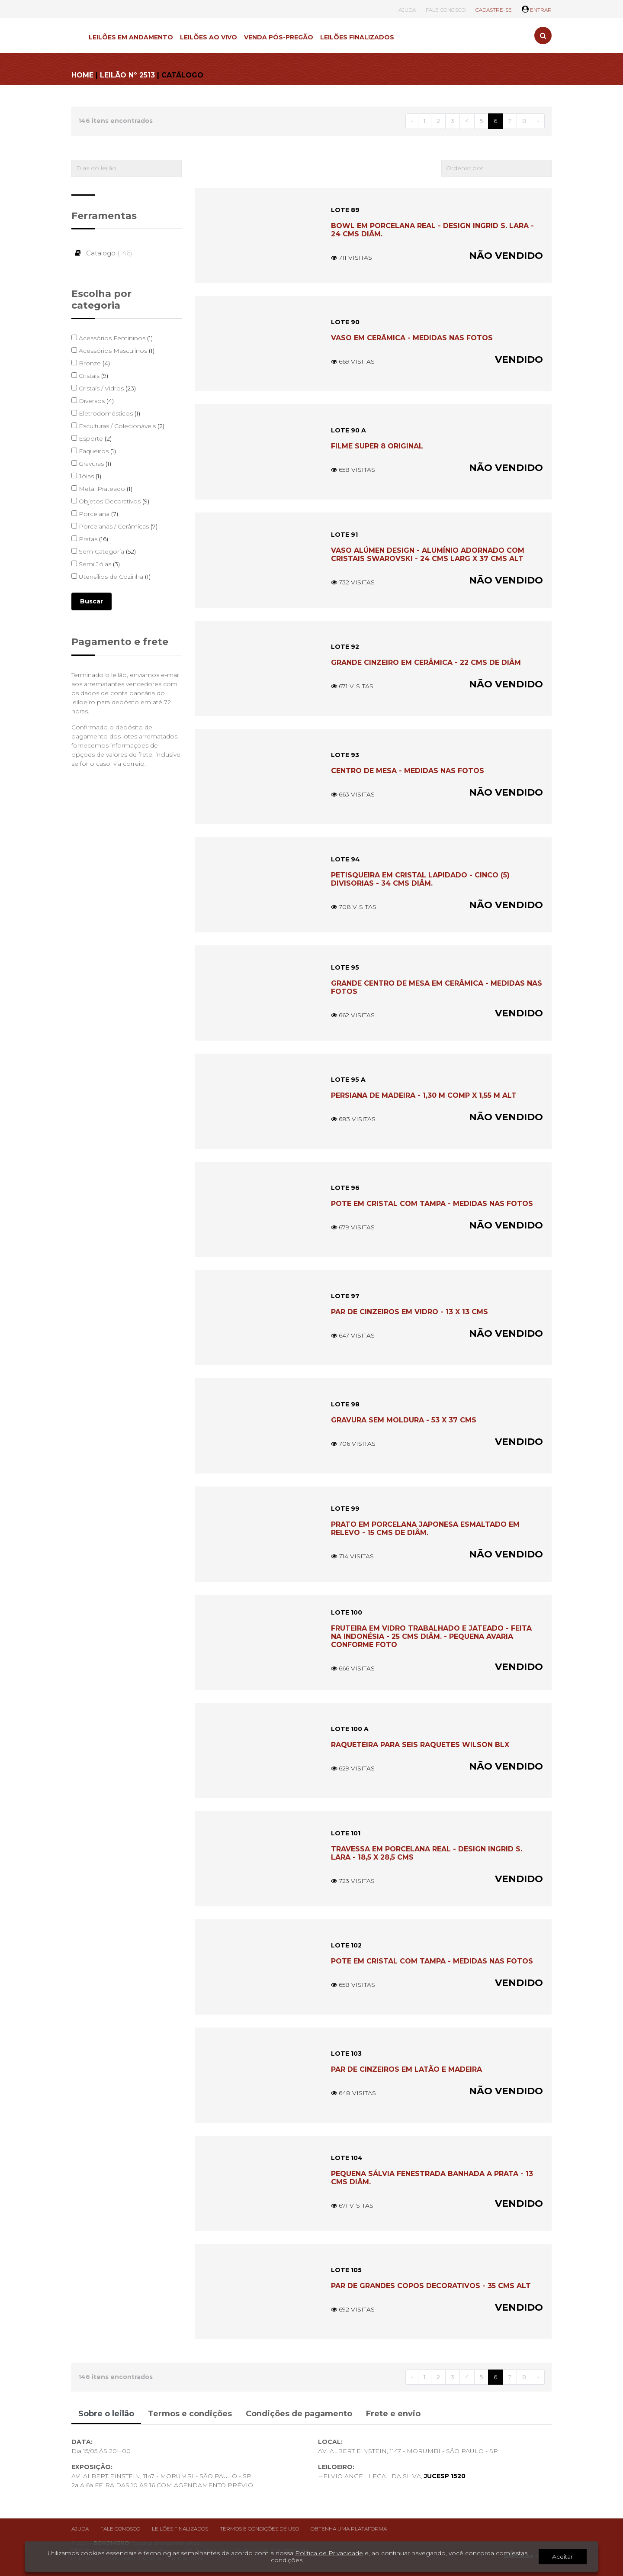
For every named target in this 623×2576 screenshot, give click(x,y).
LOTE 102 (346, 1945)
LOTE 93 (345, 755)
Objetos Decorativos (110, 501)
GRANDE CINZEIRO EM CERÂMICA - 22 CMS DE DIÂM (426, 662)
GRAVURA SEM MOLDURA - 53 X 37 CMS (403, 1420)
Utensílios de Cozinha (111, 576)
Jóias (86, 476)
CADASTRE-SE (493, 9)
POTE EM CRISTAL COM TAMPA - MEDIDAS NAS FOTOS (432, 1203)
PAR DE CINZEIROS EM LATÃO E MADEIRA (406, 2069)
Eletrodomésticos (105, 413)
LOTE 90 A (348, 430)
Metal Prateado (101, 489)
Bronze (90, 363)
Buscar (91, 601)
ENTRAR (537, 9)
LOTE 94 (345, 859)
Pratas (89, 539)
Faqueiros (93, 451)
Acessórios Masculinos (112, 351)
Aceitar (562, 2556)
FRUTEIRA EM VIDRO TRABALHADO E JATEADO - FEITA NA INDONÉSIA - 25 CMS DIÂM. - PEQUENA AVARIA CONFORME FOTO (431, 1636)
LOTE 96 (345, 1188)
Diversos (92, 401)
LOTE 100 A (350, 1729)
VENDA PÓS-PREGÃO (278, 37)
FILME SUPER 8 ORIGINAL (377, 446)
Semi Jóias (95, 564)
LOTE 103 (346, 2053)
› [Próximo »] (538, 121)
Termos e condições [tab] (190, 2413)
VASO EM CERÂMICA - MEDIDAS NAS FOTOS (412, 338)
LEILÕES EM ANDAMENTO (131, 37)
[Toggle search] (543, 35)
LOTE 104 (347, 2158)
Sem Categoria (103, 551)
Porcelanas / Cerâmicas (114, 526)
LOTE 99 (345, 1508)
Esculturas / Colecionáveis (117, 426)
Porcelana (94, 514)
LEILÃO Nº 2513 (127, 75)
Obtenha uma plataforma (349, 2528)
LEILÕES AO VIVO (208, 37)
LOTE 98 (345, 1404)
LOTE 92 (345, 647)
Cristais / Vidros (103, 388)
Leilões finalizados (180, 2528)
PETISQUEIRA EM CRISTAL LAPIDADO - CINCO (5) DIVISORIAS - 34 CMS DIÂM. (420, 879)
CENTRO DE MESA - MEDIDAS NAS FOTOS (407, 771)
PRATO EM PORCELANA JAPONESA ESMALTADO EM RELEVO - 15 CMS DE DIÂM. (425, 1528)
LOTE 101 (345, 1833)
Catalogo (101, 253)
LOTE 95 (345, 967)
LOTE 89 (345, 210)
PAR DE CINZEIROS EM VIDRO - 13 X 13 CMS (409, 1312)
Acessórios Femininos (112, 338)
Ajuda (80, 2528)
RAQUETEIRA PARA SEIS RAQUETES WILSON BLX (420, 1745)
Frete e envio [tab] (393, 2413)
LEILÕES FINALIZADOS (357, 37)
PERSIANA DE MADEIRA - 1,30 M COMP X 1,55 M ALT (424, 1095)
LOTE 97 (345, 1296)
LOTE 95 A (348, 1079)
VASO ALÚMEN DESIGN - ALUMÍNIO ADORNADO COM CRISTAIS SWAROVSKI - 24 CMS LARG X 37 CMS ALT (427, 554)
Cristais (89, 376)
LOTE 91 (344, 534)
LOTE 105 (346, 2270)
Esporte (91, 438)
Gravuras (91, 463)
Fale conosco (120, 2528)
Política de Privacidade (329, 2553)
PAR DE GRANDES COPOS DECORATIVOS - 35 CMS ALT (431, 2286)
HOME (82, 75)
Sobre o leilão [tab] (106, 2413)
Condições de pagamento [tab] (299, 2413)
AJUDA (407, 9)
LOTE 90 (345, 322)
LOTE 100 (346, 1612)
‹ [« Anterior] (412, 121)
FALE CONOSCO (446, 9)
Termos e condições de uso (259, 2528)
